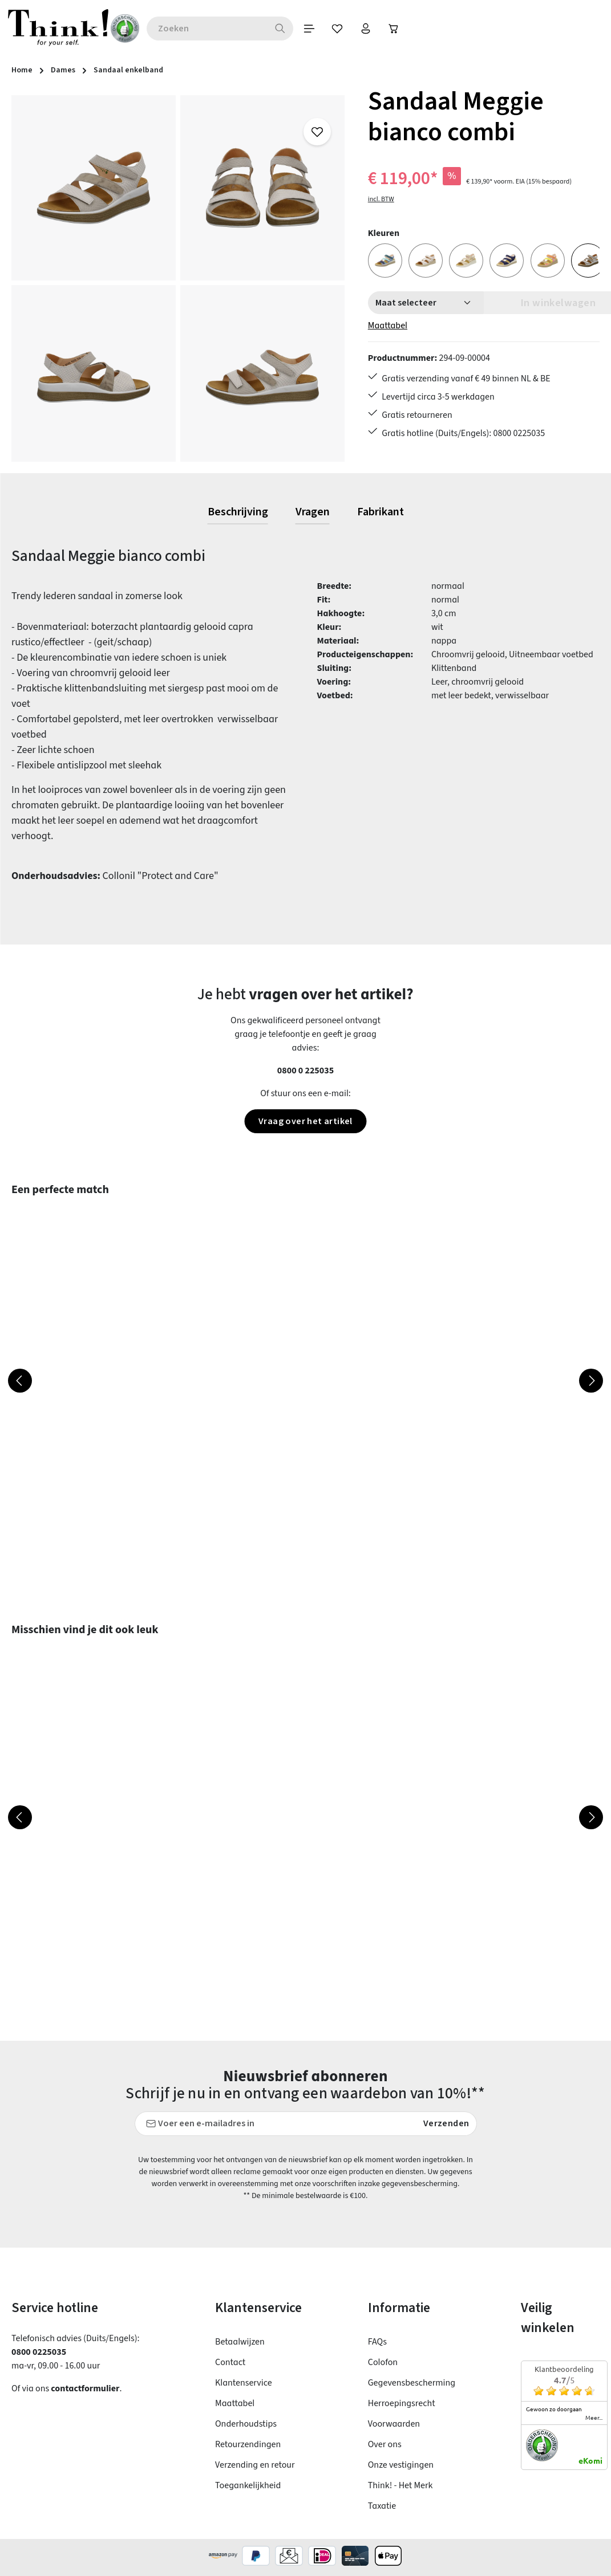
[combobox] (209, 28)
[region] (178, 278)
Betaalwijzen (240, 2341)
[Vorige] (20, 1381)
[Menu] (312, 28)
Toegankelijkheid (248, 2485)
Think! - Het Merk (400, 2485)
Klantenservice (243, 2382)
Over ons (385, 2444)
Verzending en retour (255, 2465)
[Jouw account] (369, 28)
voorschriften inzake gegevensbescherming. (385, 2184)
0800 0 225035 (305, 1070)
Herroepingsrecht (401, 2403)
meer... (593, 2417)
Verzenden (446, 2123)
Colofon (383, 2362)
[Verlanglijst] (340, 28)
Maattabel (387, 325)
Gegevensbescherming (411, 2382)
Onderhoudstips (246, 2424)
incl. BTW (381, 199)
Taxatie (382, 2506)
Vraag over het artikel (305, 1121)
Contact (230, 2362)
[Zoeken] (283, 28)
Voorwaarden (394, 2424)
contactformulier (85, 2388)
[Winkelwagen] (398, 28)
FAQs (377, 2341)
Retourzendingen (248, 2444)
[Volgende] (591, 1381)
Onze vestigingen (401, 2465)
